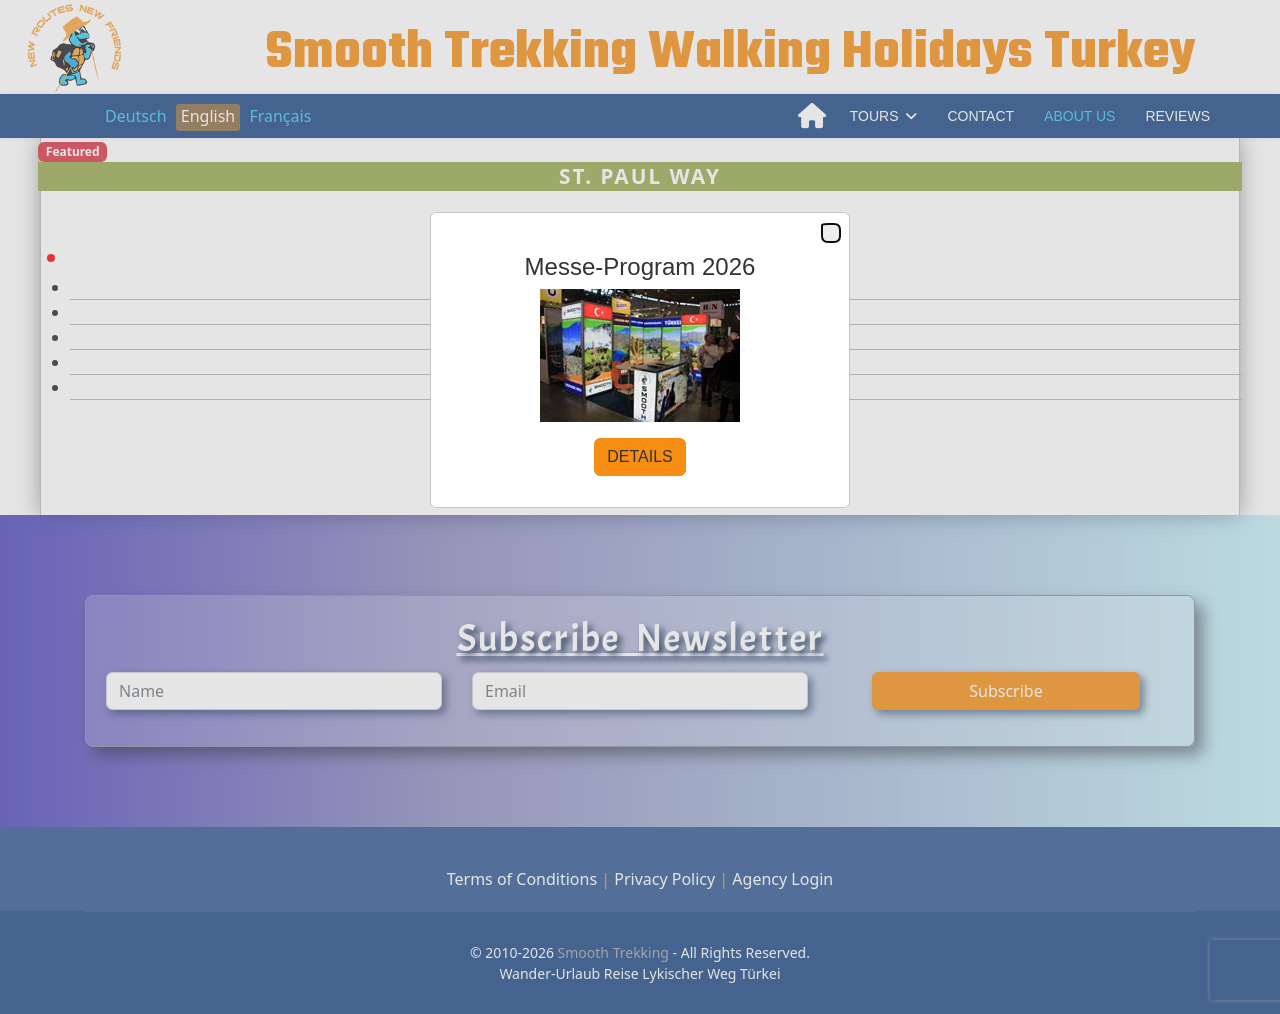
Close (830, 233)
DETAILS (640, 456)
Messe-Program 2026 (640, 266)
